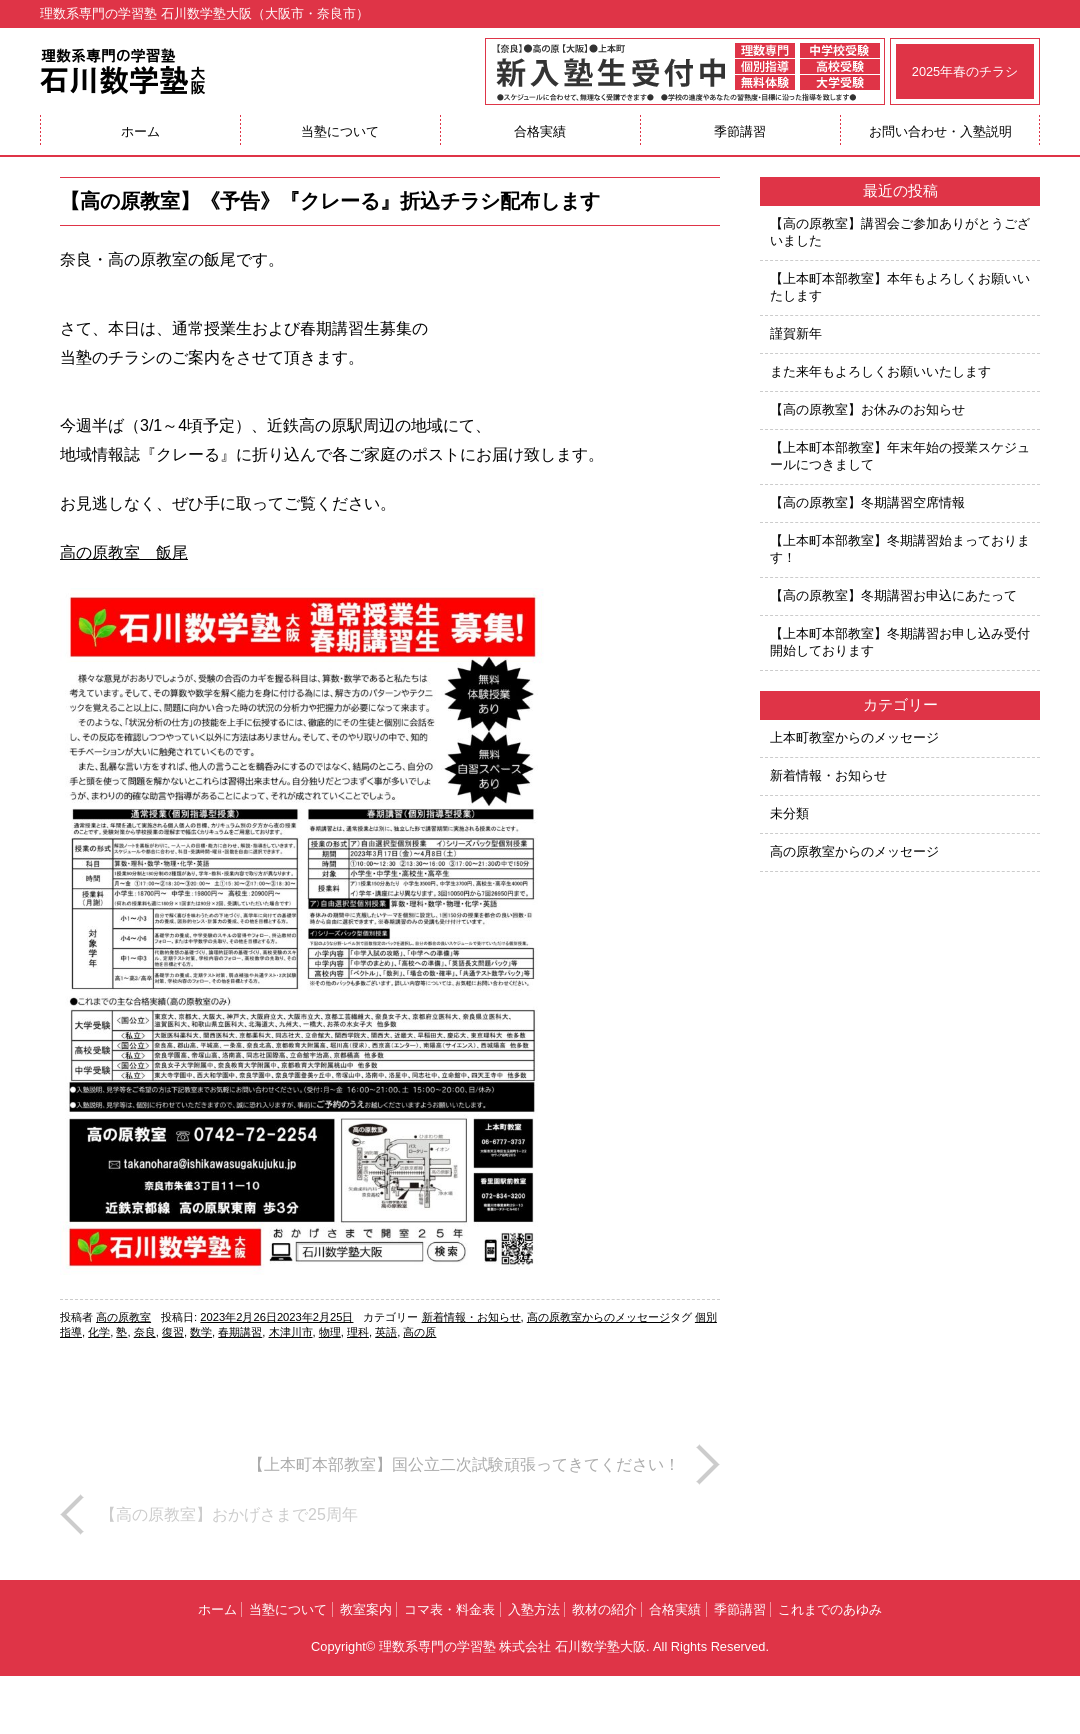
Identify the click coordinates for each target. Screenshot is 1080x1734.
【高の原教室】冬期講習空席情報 (867, 502)
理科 (358, 1332)
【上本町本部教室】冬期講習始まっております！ (900, 549)
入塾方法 (534, 1609)
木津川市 (291, 1332)
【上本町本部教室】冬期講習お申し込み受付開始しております (900, 642)
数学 (201, 1332)
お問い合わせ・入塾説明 (940, 131)
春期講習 (240, 1332)
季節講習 (740, 131)
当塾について (340, 131)
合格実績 (540, 131)
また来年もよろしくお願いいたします (880, 371)
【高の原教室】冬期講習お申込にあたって (893, 595)
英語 (386, 1332)
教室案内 (366, 1609)
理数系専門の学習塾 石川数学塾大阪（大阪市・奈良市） (204, 13)
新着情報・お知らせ (471, 1317)
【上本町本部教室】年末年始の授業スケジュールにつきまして (900, 456)
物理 (330, 1332)
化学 (99, 1332)
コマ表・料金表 (449, 1609)
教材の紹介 (604, 1609)
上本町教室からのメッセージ (854, 737)
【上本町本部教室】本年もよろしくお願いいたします (900, 287)
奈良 (145, 1332)
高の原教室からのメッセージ (598, 1317)
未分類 (789, 813)
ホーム (140, 131)
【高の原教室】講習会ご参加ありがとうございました (900, 232)
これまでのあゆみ (830, 1609)
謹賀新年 (796, 333)
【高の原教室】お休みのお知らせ (867, 409)
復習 (173, 1332)
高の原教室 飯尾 (124, 552)
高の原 (419, 1332)
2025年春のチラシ (965, 71)
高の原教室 (123, 1317)
